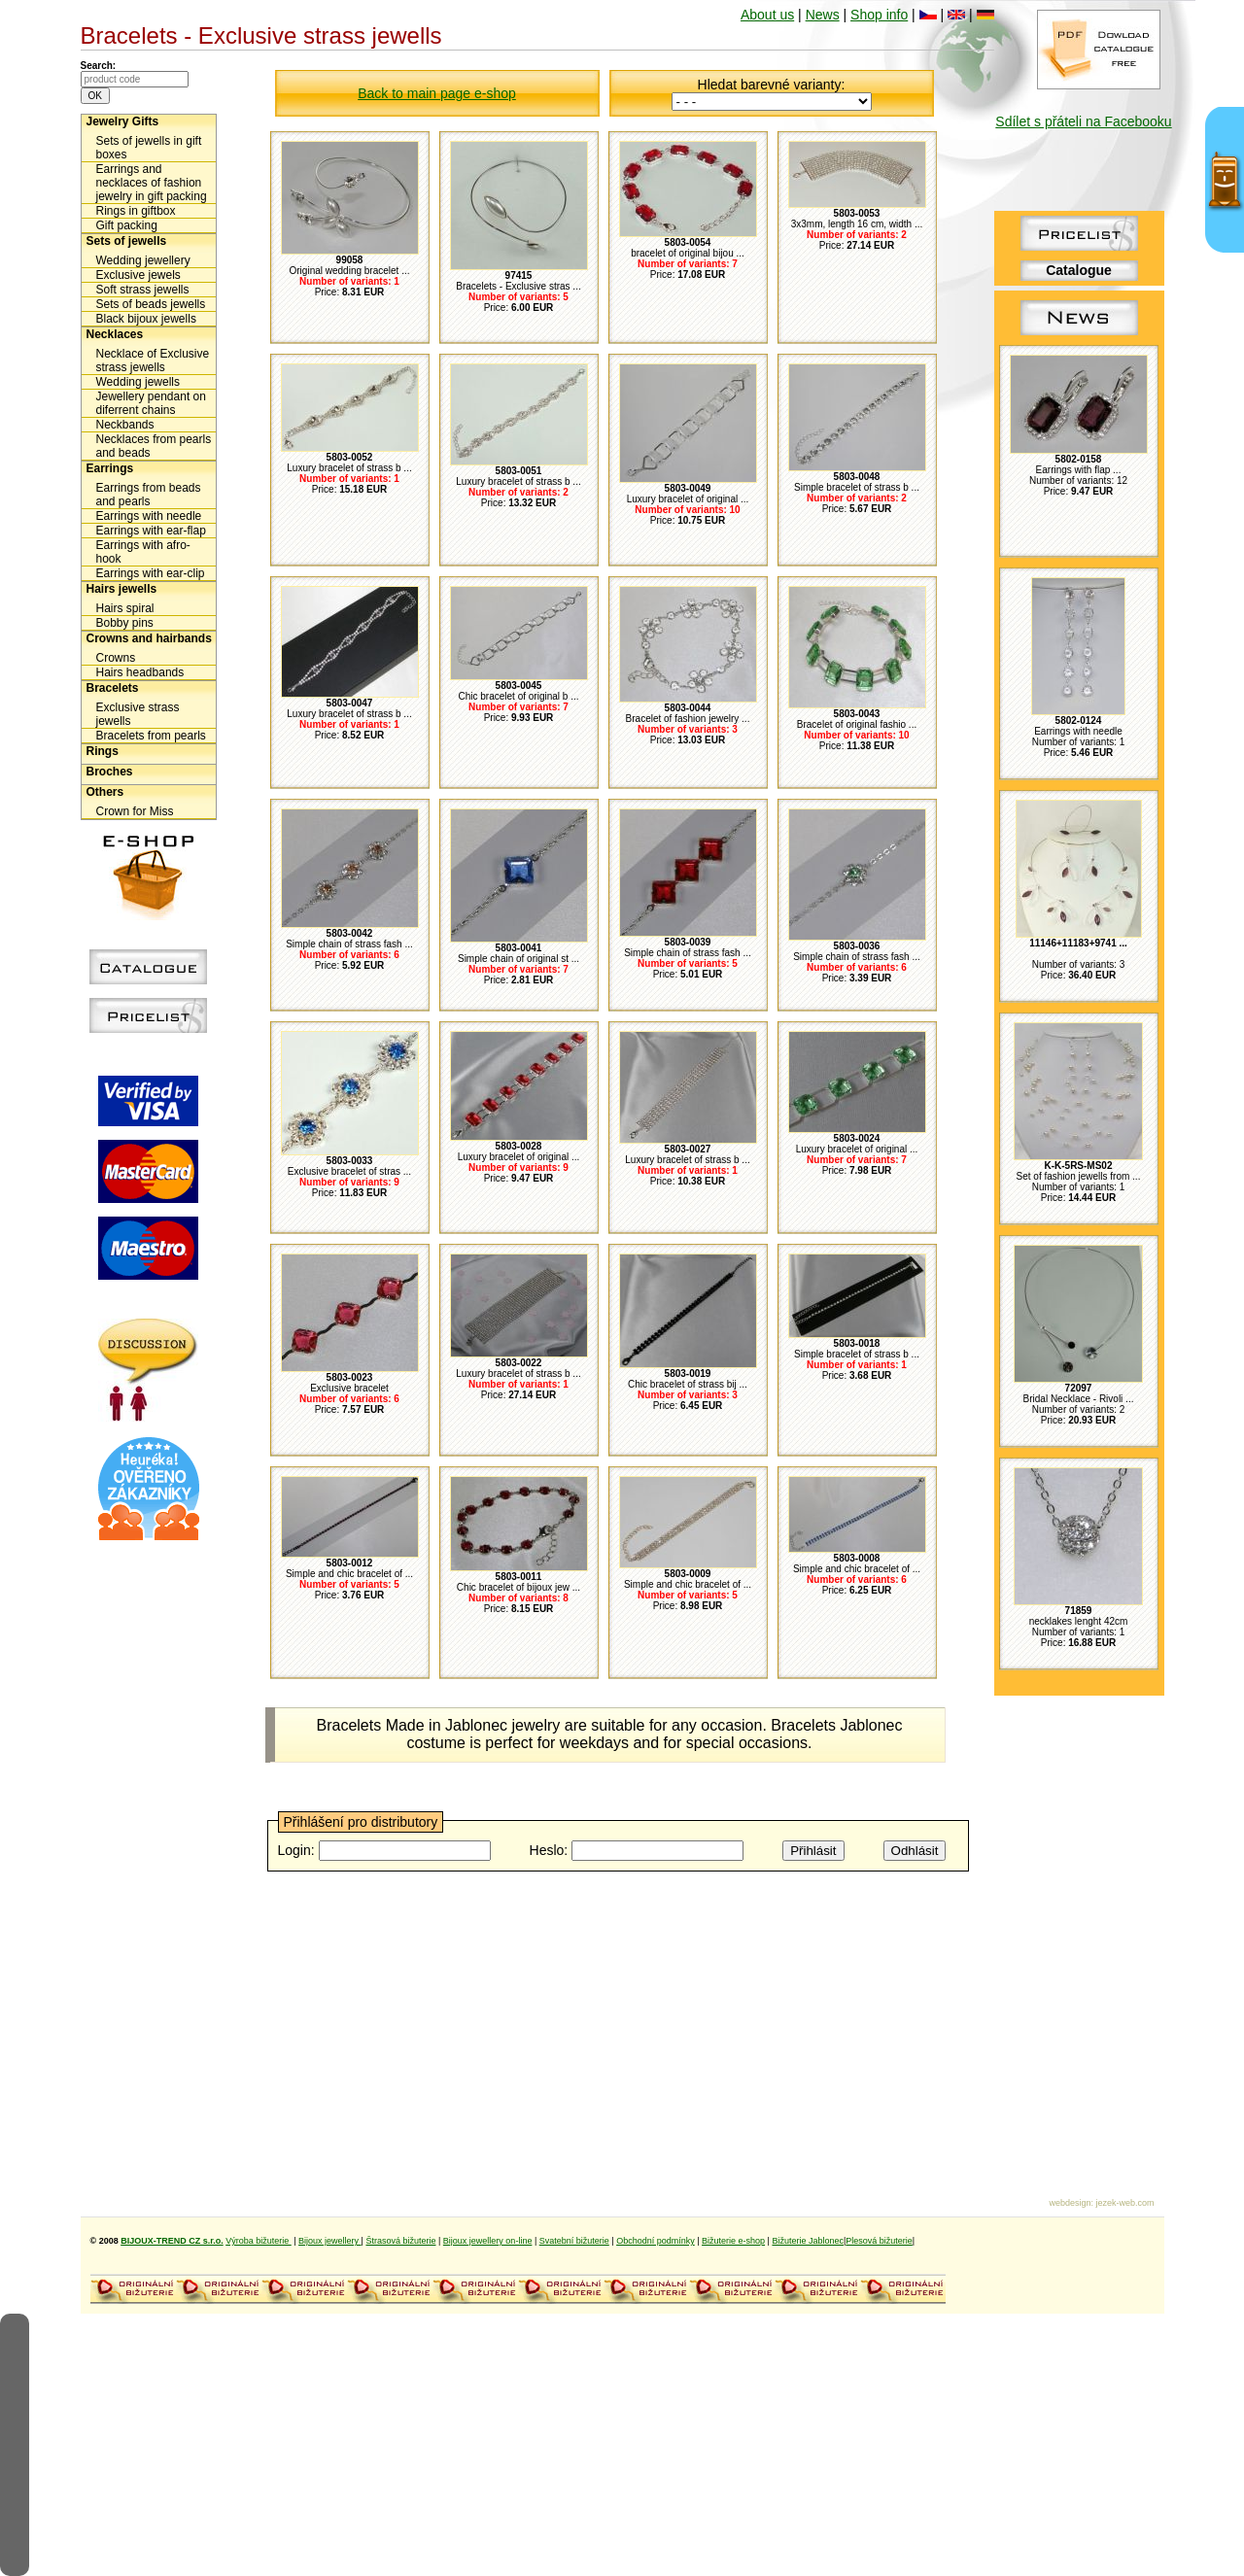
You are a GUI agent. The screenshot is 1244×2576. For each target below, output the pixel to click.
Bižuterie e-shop (733, 2241)
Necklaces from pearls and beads (154, 446)
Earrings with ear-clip (150, 573)
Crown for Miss (135, 811)
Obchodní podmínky (655, 2241)
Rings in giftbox (136, 211)
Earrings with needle (149, 516)
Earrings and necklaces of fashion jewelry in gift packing (151, 182)
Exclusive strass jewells (138, 714)
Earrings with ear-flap (151, 530)
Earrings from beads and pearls (148, 494)
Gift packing (126, 225)
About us (767, 14)
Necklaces (115, 334)
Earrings (110, 468)
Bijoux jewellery (330, 2241)
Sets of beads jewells (151, 304)
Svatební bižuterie (574, 2241)
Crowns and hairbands (149, 638)
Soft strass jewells (143, 289)
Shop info (879, 14)
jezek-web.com (1124, 2203)
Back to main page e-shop (437, 93)
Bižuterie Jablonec (808, 2241)
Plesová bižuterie (879, 2241)
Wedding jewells (138, 382)
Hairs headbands (140, 672)
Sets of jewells (126, 241)
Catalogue (1079, 270)
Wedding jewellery (143, 260)
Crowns (116, 658)
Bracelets (112, 688)
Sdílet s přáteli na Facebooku (1083, 121)
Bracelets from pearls (151, 735)
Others (105, 792)
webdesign (1069, 2203)
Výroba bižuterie (258, 2241)
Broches (109, 771)
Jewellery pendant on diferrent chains (151, 403)
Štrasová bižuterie (400, 2241)
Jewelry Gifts (122, 121)
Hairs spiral (125, 608)
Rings (102, 751)
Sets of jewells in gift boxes (149, 147)
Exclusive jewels (138, 275)
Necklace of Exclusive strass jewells (153, 360)
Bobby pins (125, 623)
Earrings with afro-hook (143, 552)
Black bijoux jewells (146, 319)
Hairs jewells (121, 589)
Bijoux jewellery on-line (488, 2241)
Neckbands (125, 424)
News (823, 14)
